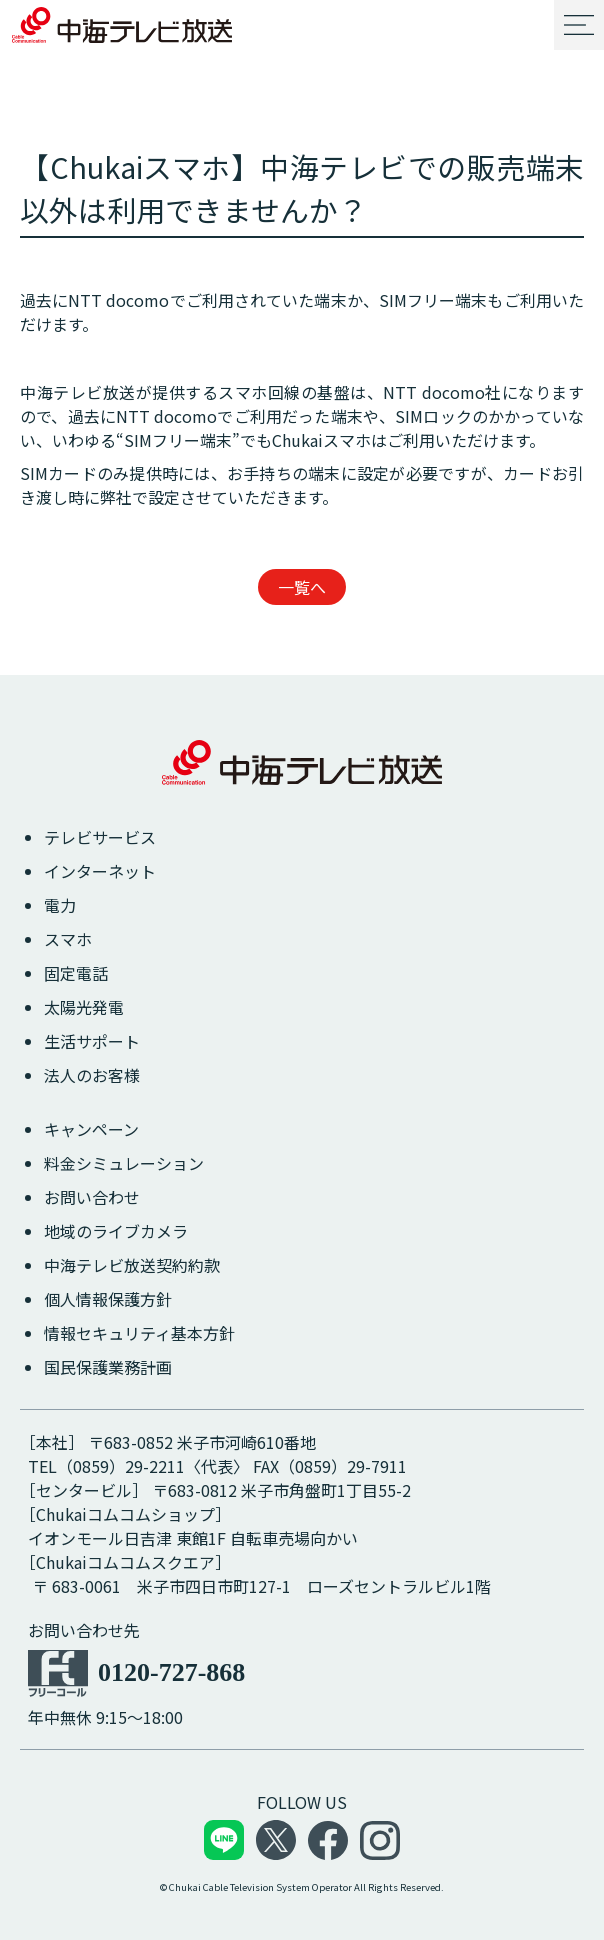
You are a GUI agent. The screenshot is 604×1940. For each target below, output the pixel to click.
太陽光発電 (84, 1007)
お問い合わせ (92, 1197)
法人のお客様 (92, 1075)
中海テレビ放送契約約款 (132, 1265)
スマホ (68, 939)
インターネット (100, 871)
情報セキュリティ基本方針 (139, 1333)
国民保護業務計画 (108, 1367)
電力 (60, 905)
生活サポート (92, 1041)
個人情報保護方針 (108, 1299)
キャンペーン (91, 1129)
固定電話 (76, 973)
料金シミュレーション (124, 1163)
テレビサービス (100, 837)
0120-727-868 (171, 1672)
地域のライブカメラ (116, 1231)
